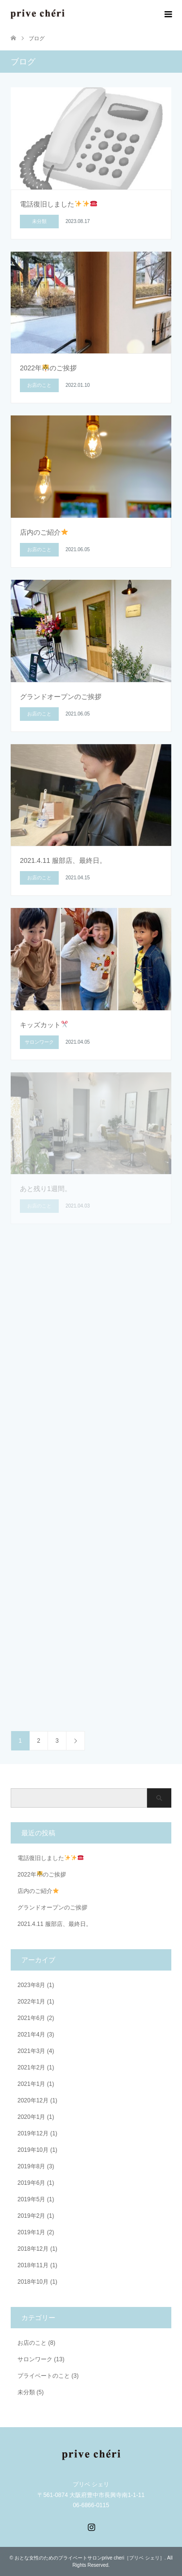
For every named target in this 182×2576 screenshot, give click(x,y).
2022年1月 (31, 2001)
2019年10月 (33, 2150)
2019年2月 (31, 2215)
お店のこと (32, 2342)
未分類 (26, 2392)
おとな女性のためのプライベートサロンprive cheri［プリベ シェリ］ (90, 2557)
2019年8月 (31, 2166)
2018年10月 (33, 2281)
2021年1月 (31, 2084)
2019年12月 (33, 2133)
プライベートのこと (43, 2375)
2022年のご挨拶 (41, 1874)
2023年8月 (31, 1985)
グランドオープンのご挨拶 (52, 1907)
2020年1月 (31, 2117)
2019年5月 (31, 2199)
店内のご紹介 (38, 1891)
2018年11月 (33, 2265)
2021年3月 (31, 2051)
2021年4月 (31, 2034)
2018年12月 (33, 2248)
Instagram (91, 2526)
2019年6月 (31, 2182)
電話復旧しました (50, 1858)
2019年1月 (31, 2232)
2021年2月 (31, 2067)
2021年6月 (31, 2018)
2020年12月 (33, 2100)
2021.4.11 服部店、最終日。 (54, 1924)
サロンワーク (34, 2359)
